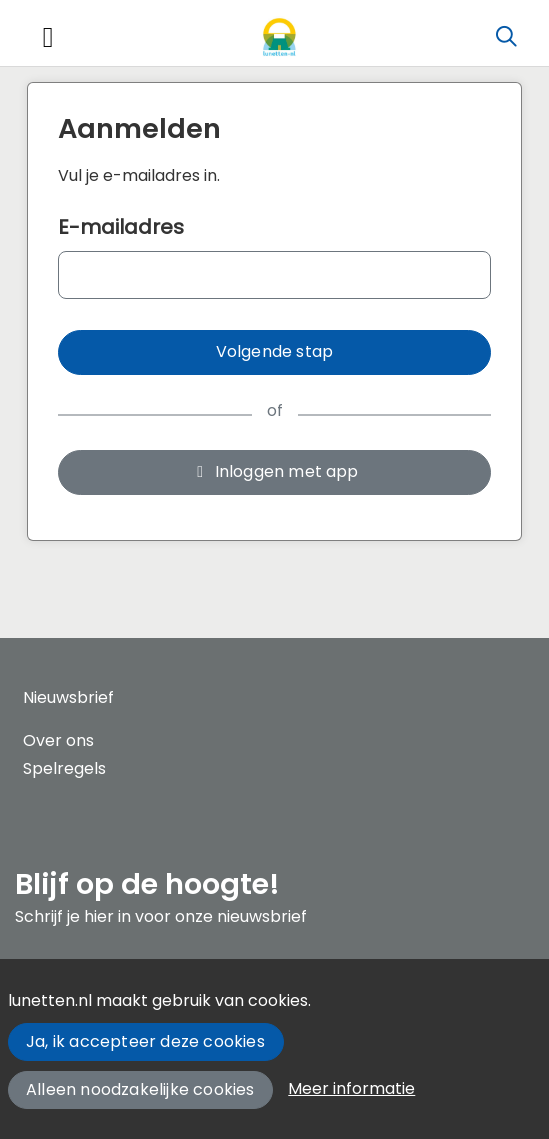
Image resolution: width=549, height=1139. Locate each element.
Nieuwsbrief (68, 697)
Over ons (58, 740)
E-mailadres (121, 227)
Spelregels (64, 768)
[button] (274, 352)
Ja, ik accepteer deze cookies (145, 1041)
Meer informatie (351, 1088)
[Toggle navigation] (48, 37)
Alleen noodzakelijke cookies (140, 1089)
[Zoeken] (506, 37)
